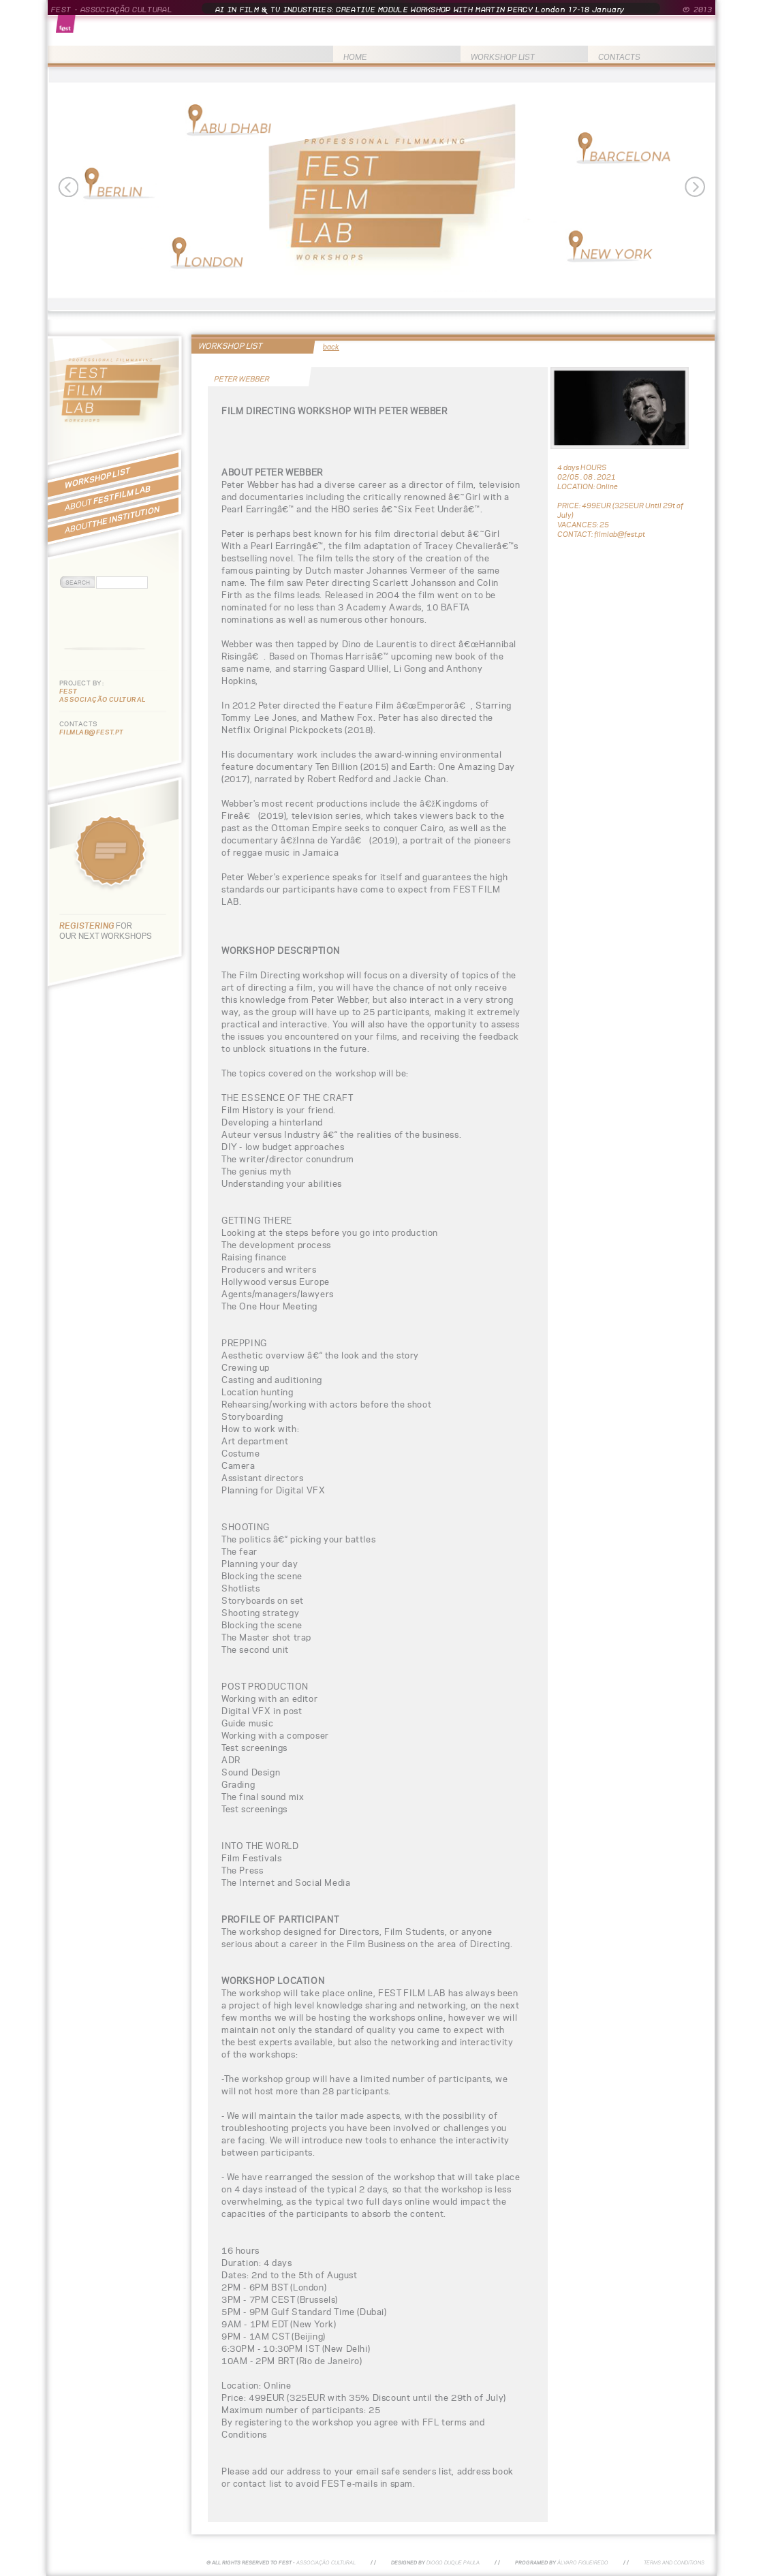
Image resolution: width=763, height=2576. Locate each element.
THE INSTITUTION (112, 519)
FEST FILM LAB (108, 498)
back (331, 347)
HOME (355, 57)
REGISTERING (87, 925)
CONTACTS (619, 57)
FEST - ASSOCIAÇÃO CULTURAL (111, 9)
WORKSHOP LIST (503, 57)
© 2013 (697, 9)
